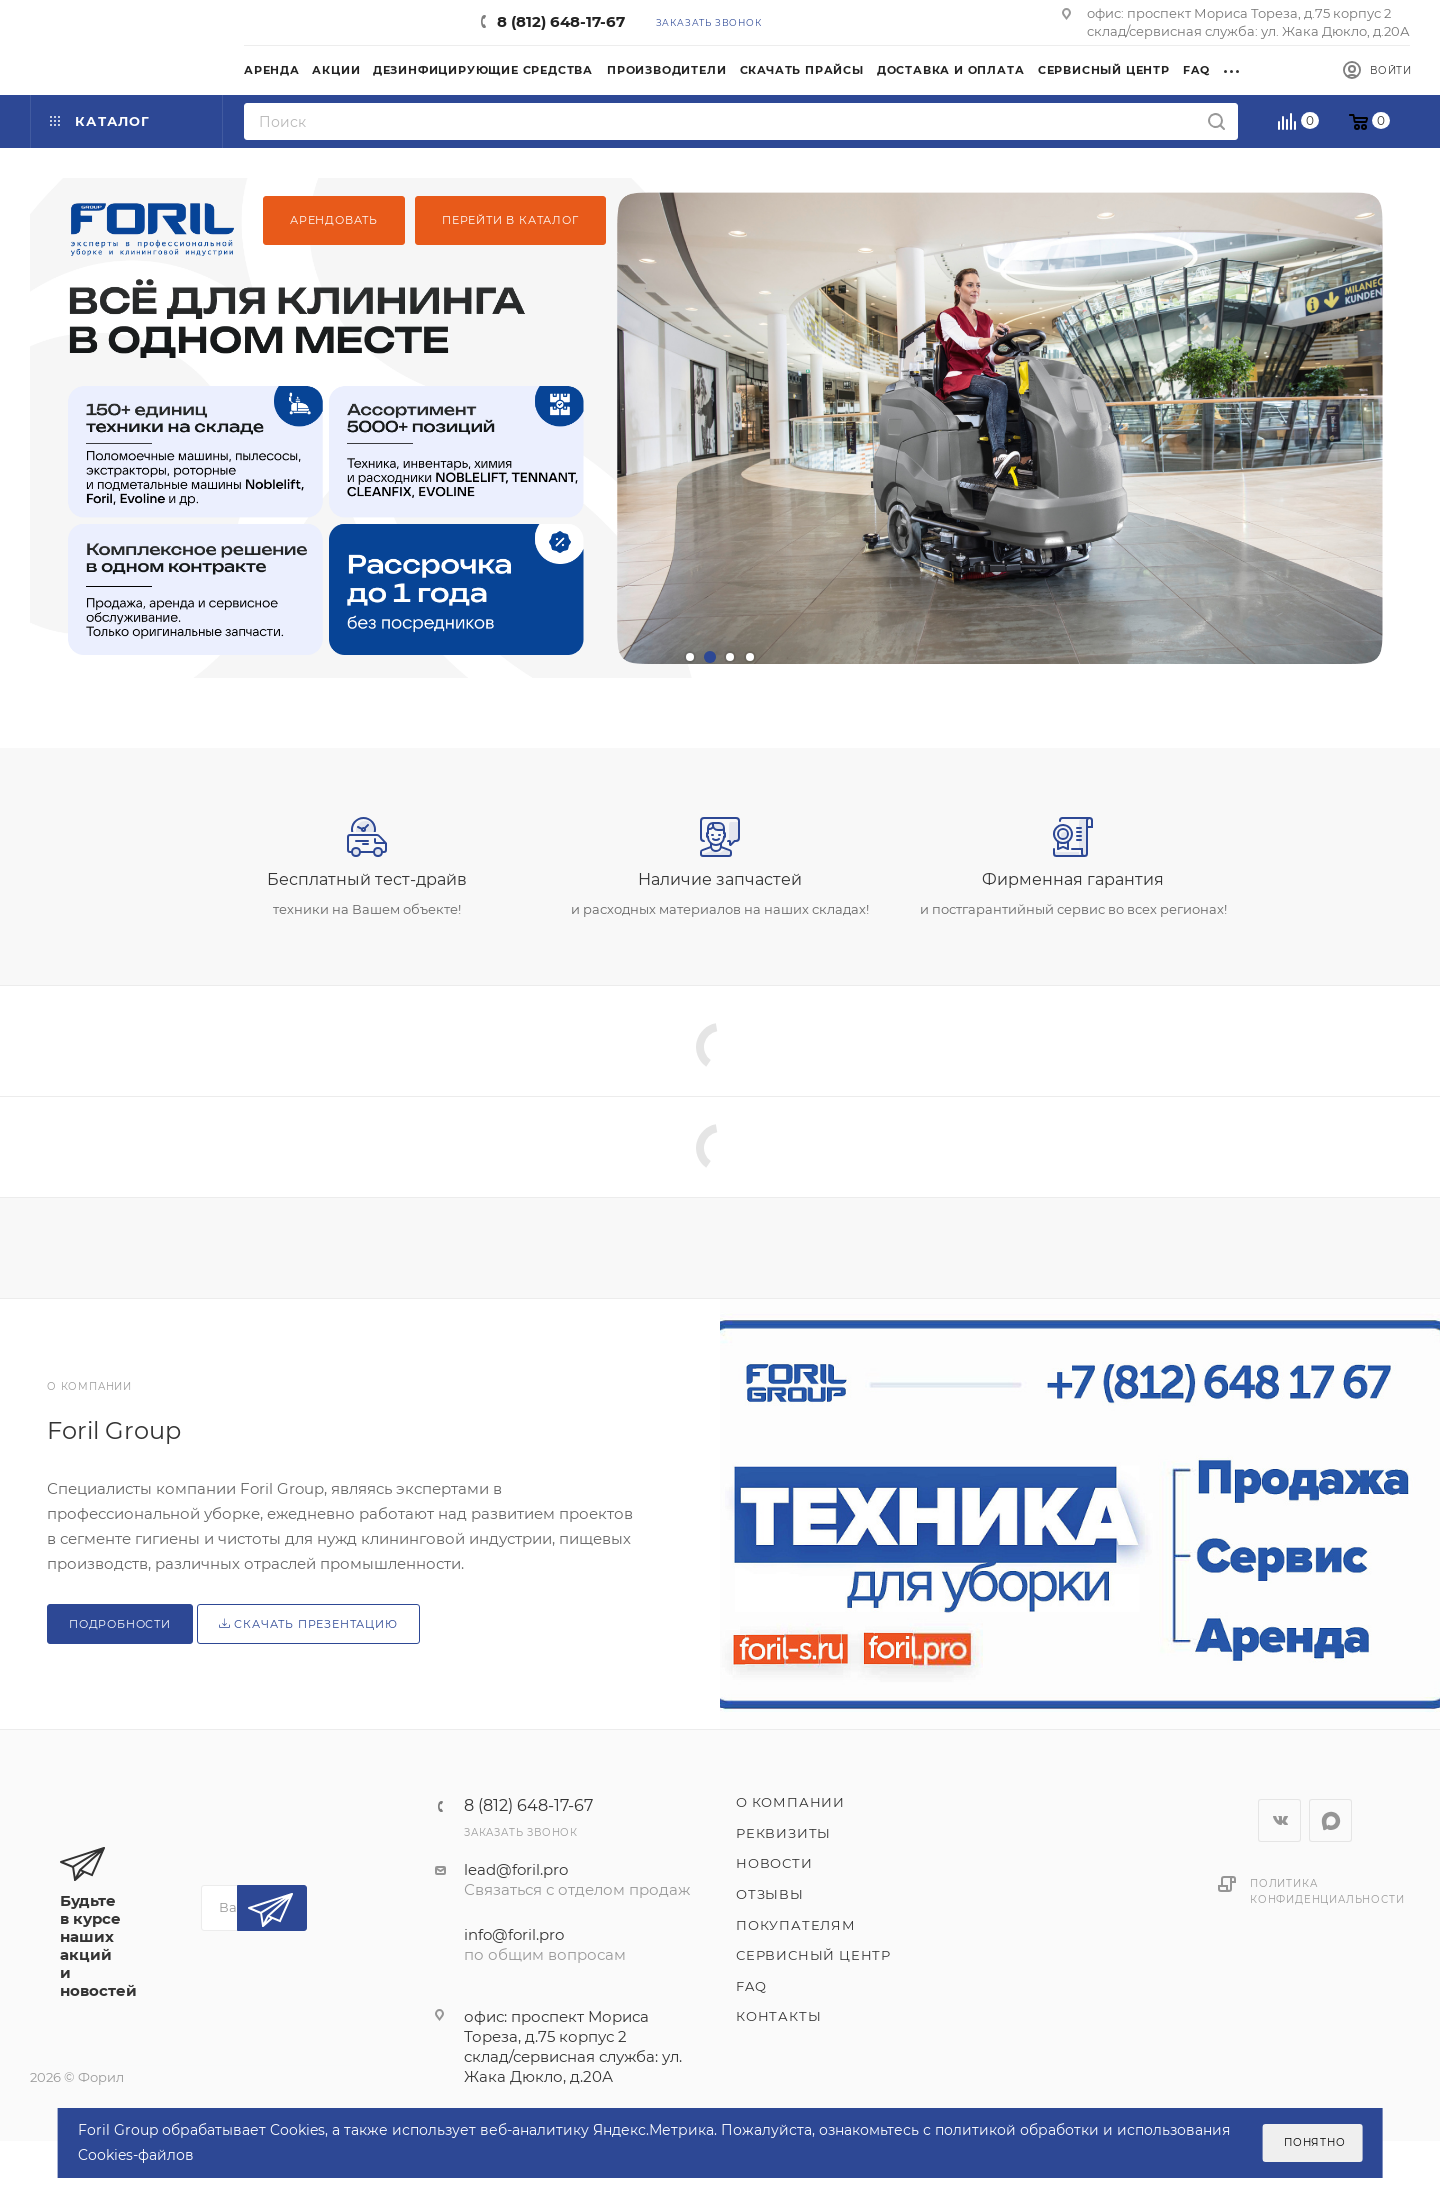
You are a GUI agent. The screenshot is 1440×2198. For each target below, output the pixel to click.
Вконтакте (1279, 1820)
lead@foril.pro (516, 1869)
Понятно (1315, 2142)
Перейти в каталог (510, 220)
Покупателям (796, 1925)
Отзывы (770, 1894)
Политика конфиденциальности (1327, 1891)
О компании (790, 1802)
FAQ (751, 1986)
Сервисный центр (813, 1955)
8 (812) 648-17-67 (561, 21)
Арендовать (334, 220)
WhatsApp (1330, 1820)
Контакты (778, 2016)
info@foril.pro (514, 1934)
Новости (774, 1863)
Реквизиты (783, 1833)
